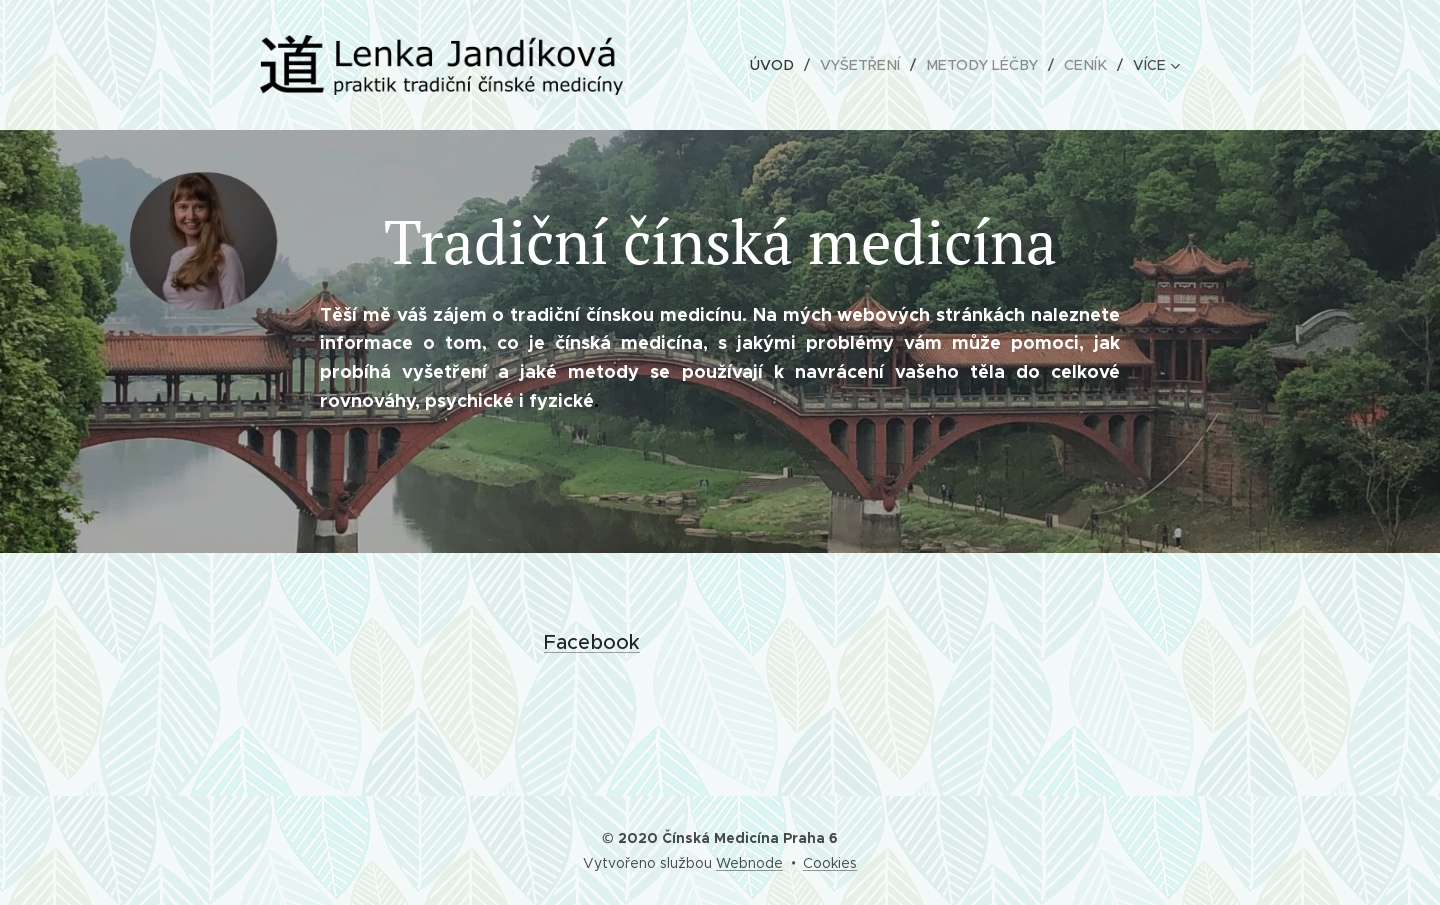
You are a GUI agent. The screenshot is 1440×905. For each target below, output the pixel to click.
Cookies (830, 863)
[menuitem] (789, 65)
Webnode (749, 863)
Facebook (592, 642)
